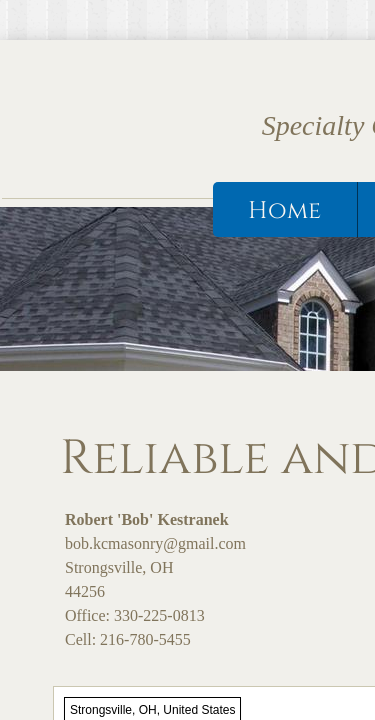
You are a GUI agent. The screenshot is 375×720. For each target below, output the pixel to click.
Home (284, 211)
